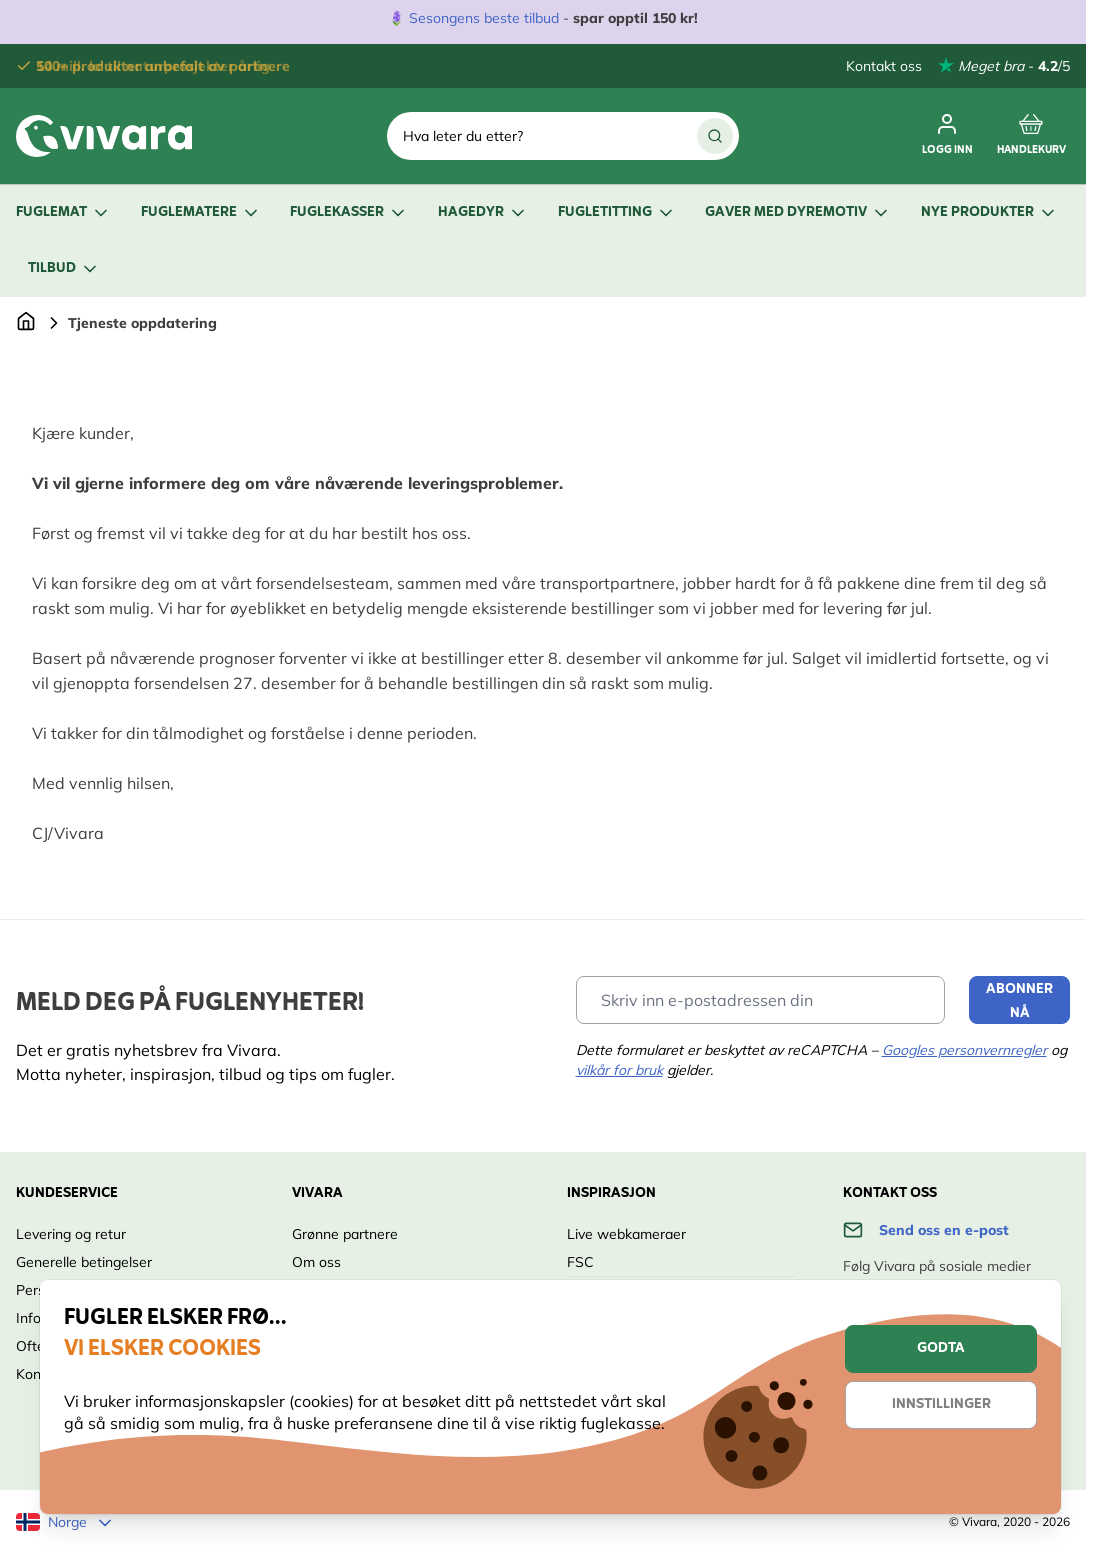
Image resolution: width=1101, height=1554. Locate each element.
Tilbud (64, 268)
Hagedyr (483, 212)
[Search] (715, 136)
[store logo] (104, 136)
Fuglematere (201, 212)
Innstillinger (941, 1404)
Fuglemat (63, 212)
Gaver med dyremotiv (798, 212)
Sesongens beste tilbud (484, 18)
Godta (941, 1348)
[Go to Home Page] (26, 323)
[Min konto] (947, 136)
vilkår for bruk (619, 1070)
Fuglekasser (349, 212)
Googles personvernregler (964, 1050)
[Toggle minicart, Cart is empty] (1031, 136)
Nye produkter (989, 212)
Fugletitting (617, 212)
